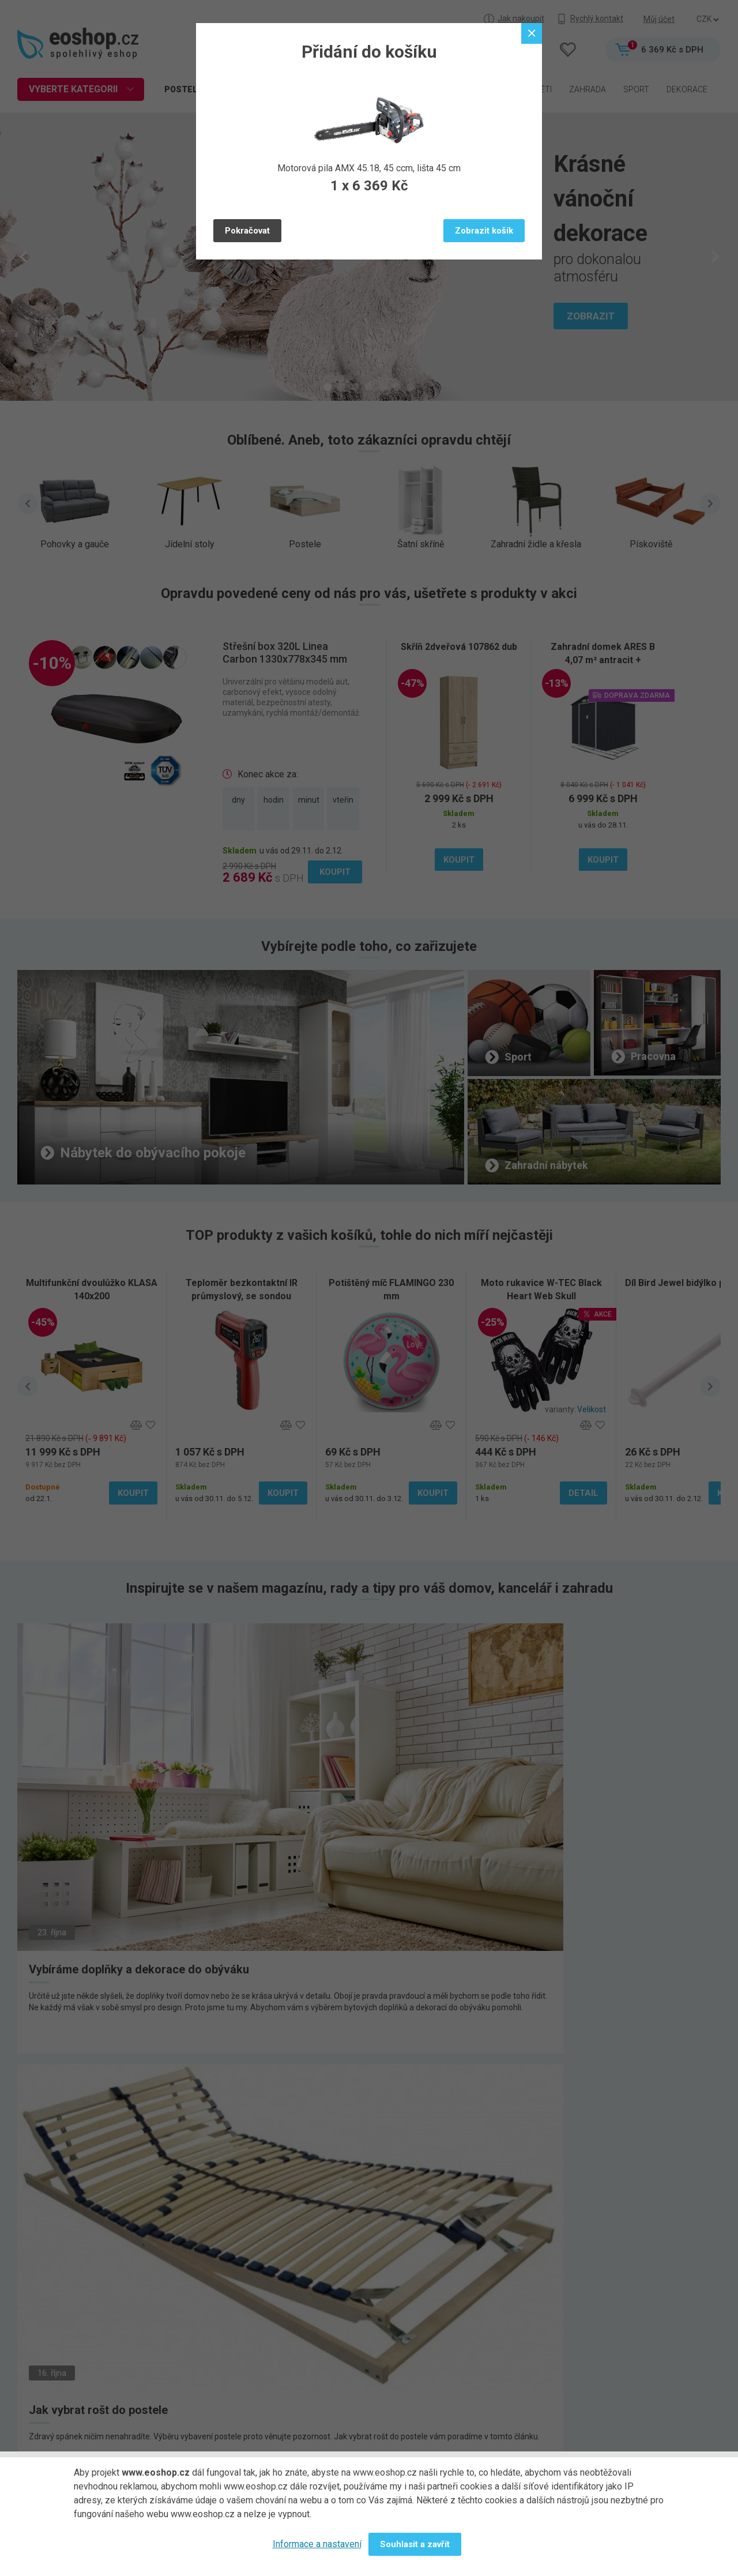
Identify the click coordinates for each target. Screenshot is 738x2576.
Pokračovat (247, 230)
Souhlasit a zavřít (415, 2544)
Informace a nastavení (317, 2544)
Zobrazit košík (484, 230)
